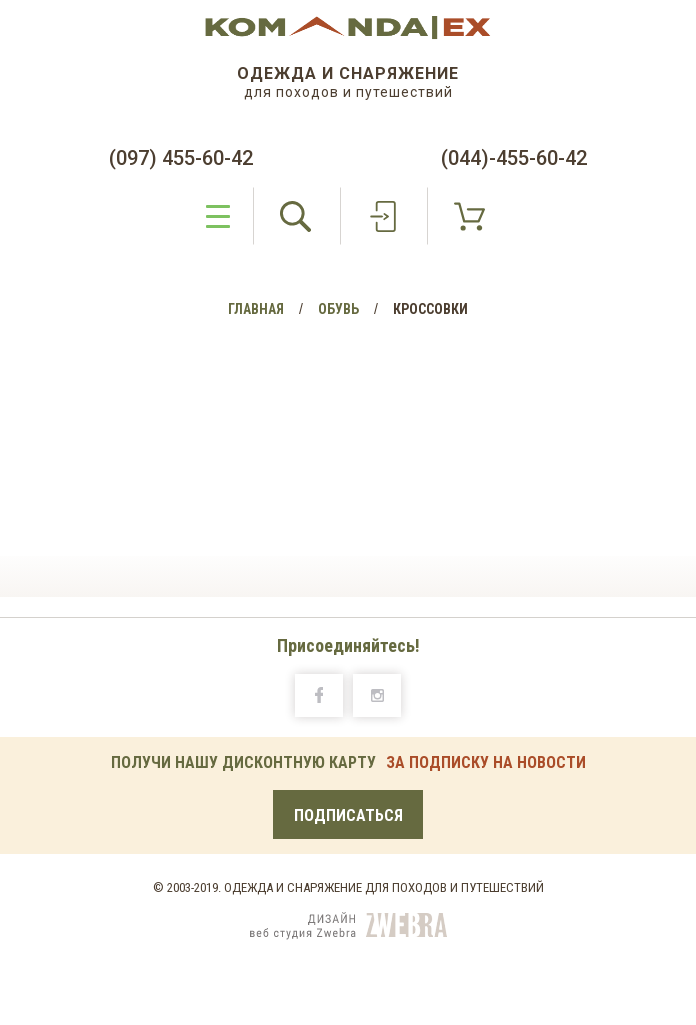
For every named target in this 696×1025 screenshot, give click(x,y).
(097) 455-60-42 (181, 158)
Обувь (338, 309)
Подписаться (348, 815)
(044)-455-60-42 (514, 158)
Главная (256, 309)
